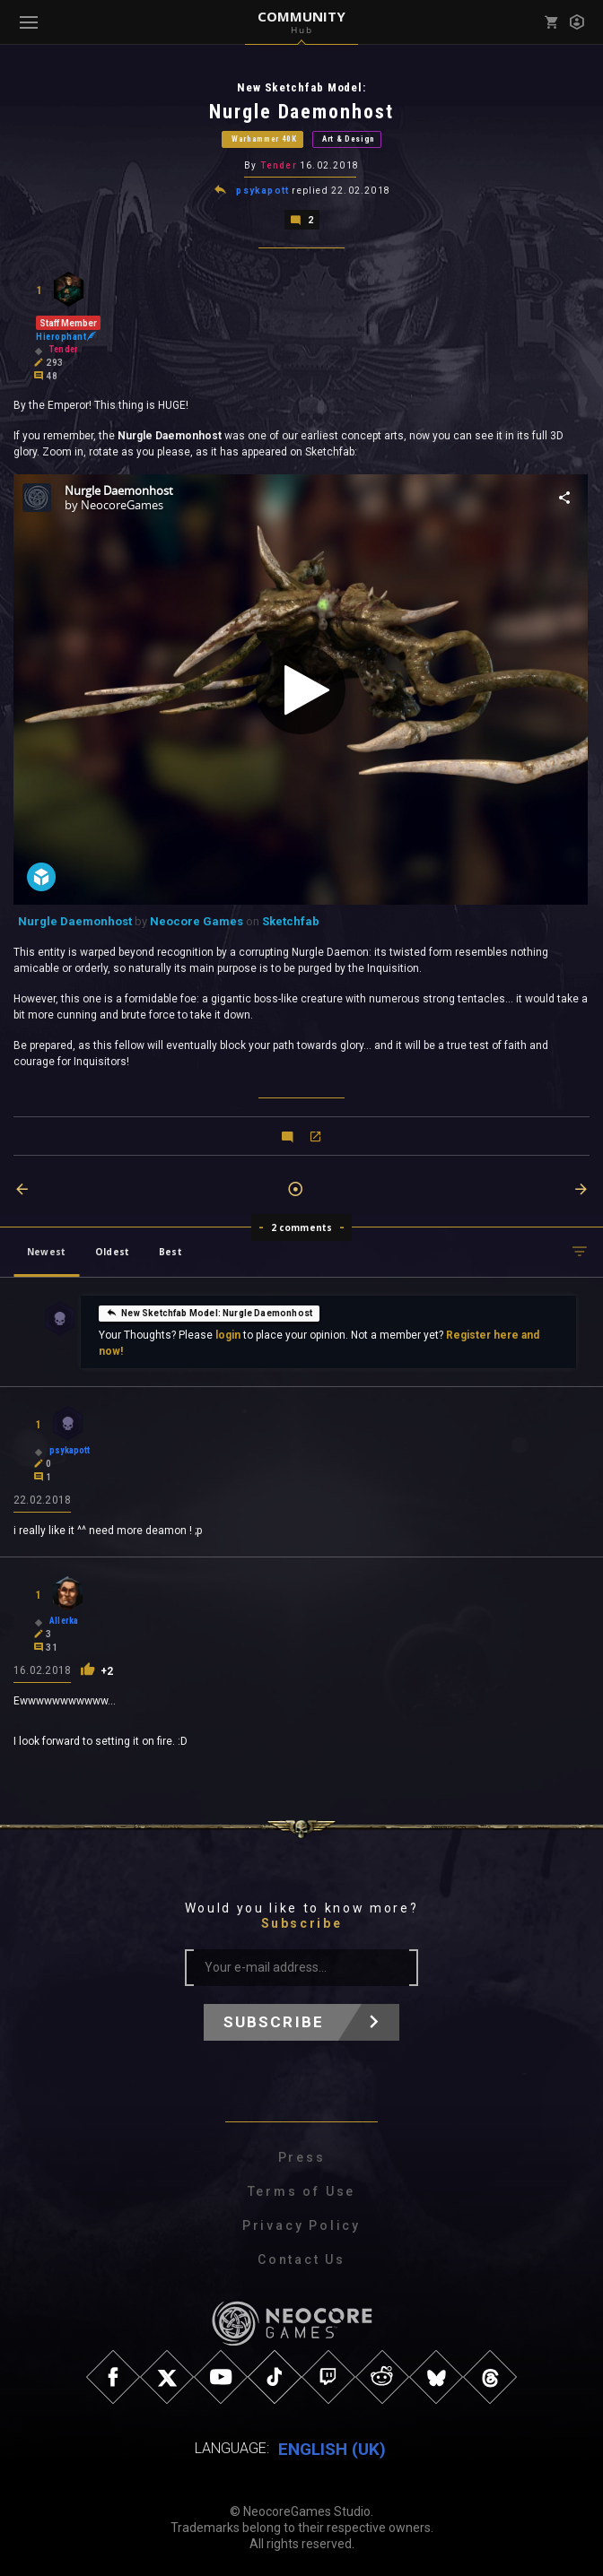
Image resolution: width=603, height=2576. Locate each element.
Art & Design (348, 138)
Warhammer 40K (264, 138)
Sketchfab (290, 919)
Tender (278, 165)
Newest (46, 1250)
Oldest (112, 1250)
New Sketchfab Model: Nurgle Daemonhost (209, 1310)
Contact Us (301, 2258)
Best (170, 1250)
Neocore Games (196, 919)
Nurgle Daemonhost (75, 919)
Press (302, 2155)
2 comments (302, 1225)
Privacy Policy (301, 2223)
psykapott (262, 190)
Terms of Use (302, 2189)
